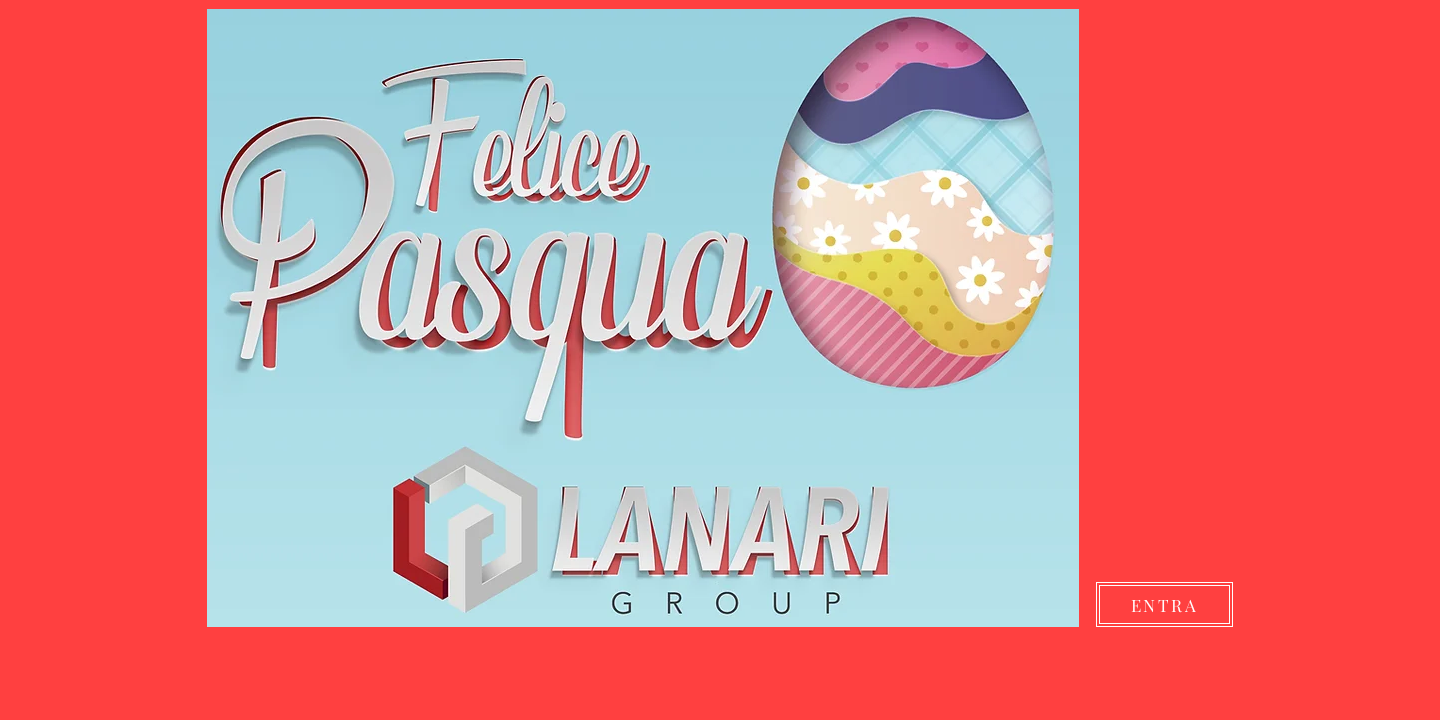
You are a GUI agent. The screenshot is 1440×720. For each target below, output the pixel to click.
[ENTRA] (1164, 604)
